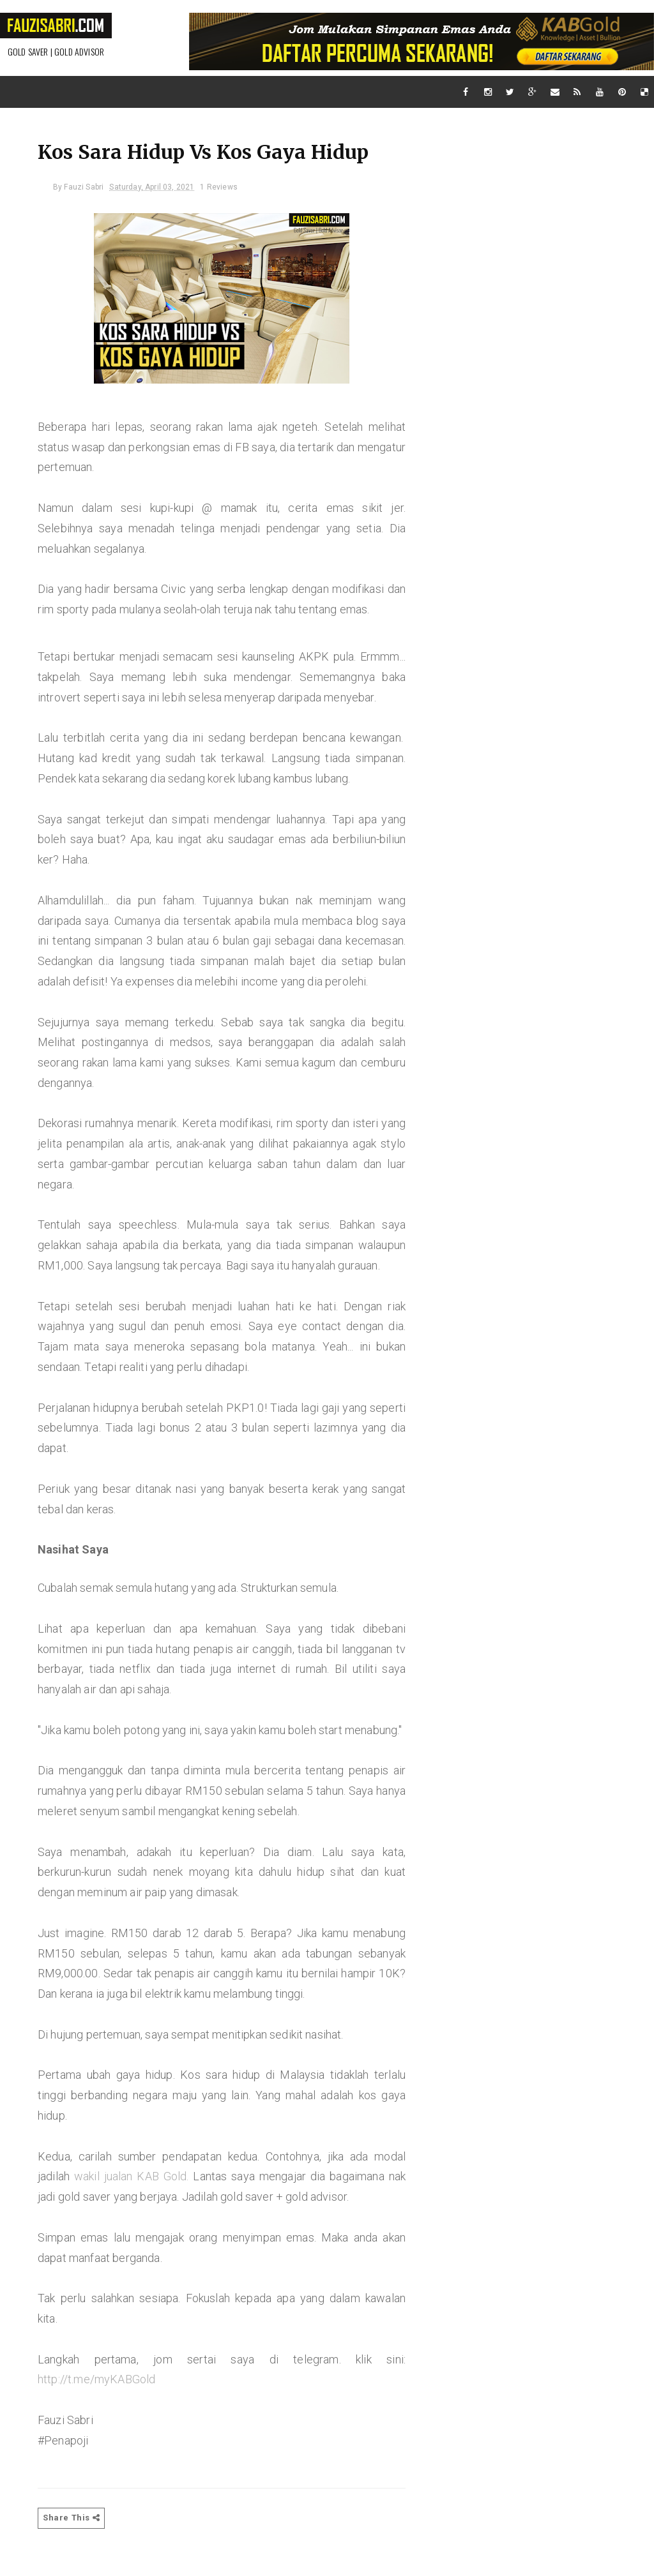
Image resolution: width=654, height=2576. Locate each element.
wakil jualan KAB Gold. (133, 2198)
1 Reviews (222, 188)
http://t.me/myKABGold (100, 2401)
